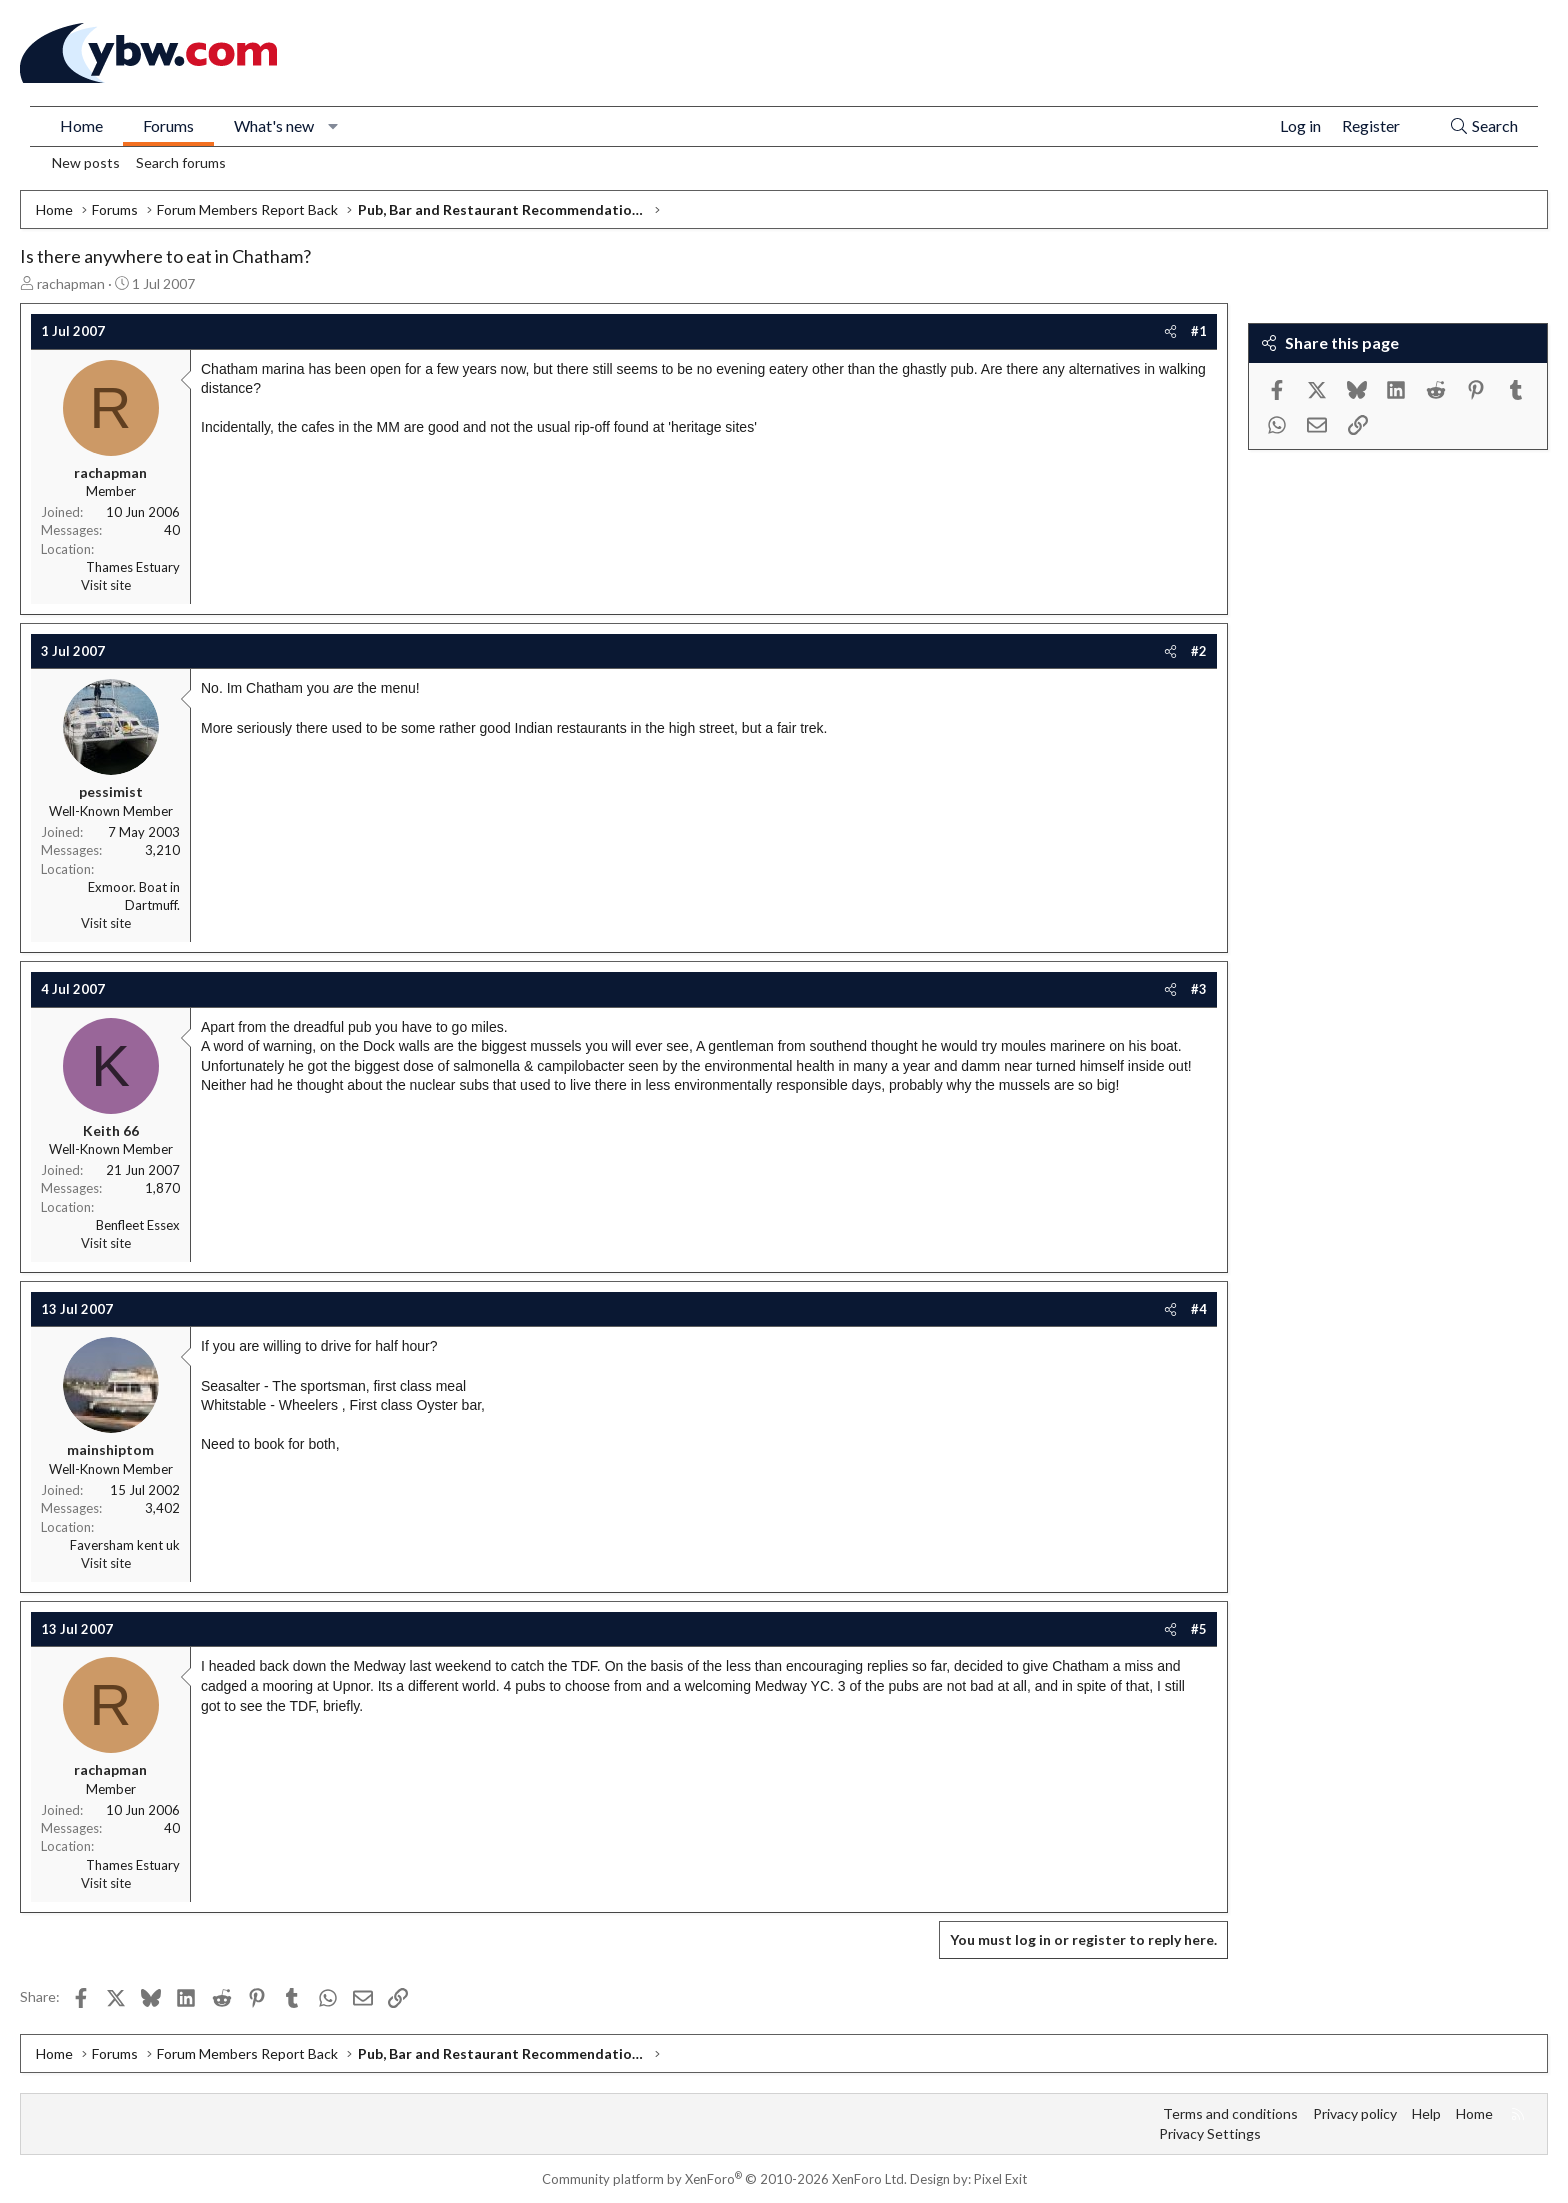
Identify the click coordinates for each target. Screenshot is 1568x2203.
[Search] (1483, 126)
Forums (168, 125)
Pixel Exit (1000, 2179)
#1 (1199, 331)
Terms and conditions (1230, 2113)
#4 (1199, 1309)
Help (1426, 2113)
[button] (333, 126)
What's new (274, 125)
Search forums (181, 162)
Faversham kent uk (125, 1545)
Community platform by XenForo (724, 2179)
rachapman (71, 283)
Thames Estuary (133, 567)
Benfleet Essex (138, 1225)
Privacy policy (1355, 2113)
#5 (1199, 1629)
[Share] (1170, 331)
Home (81, 125)
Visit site (106, 585)
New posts (86, 162)
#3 (1199, 989)
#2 (1199, 651)
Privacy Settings (1210, 2133)
